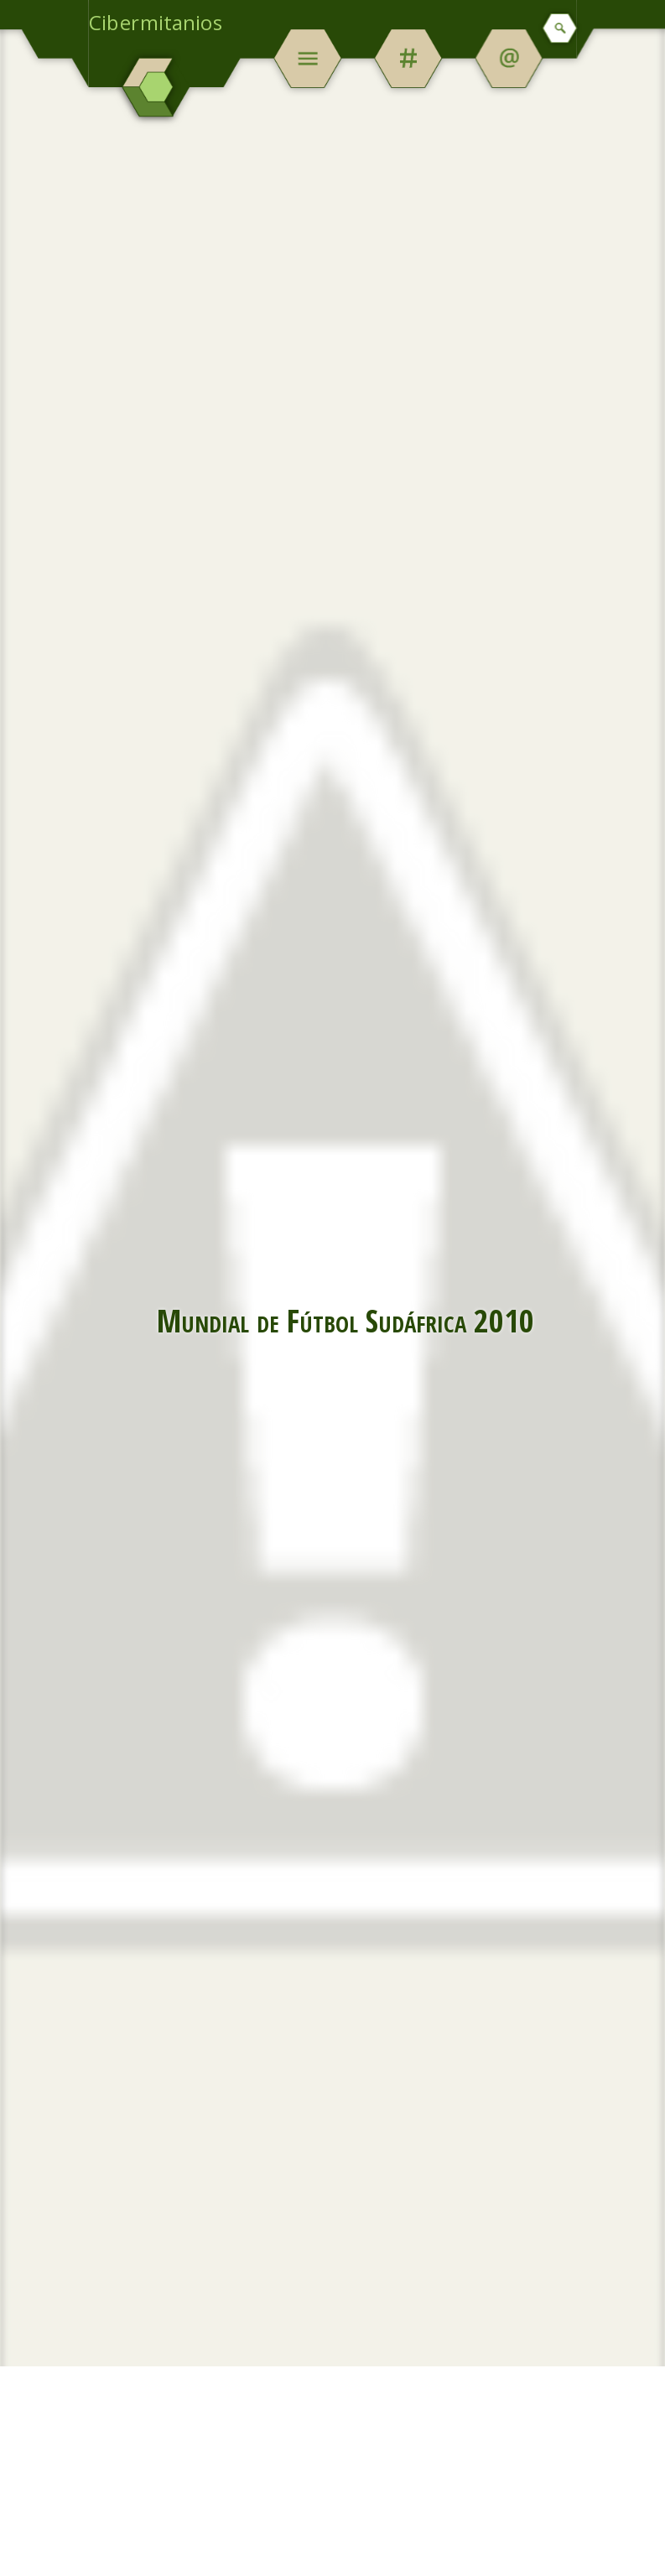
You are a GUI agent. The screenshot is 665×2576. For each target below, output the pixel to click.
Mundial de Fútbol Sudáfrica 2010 (345, 1320)
